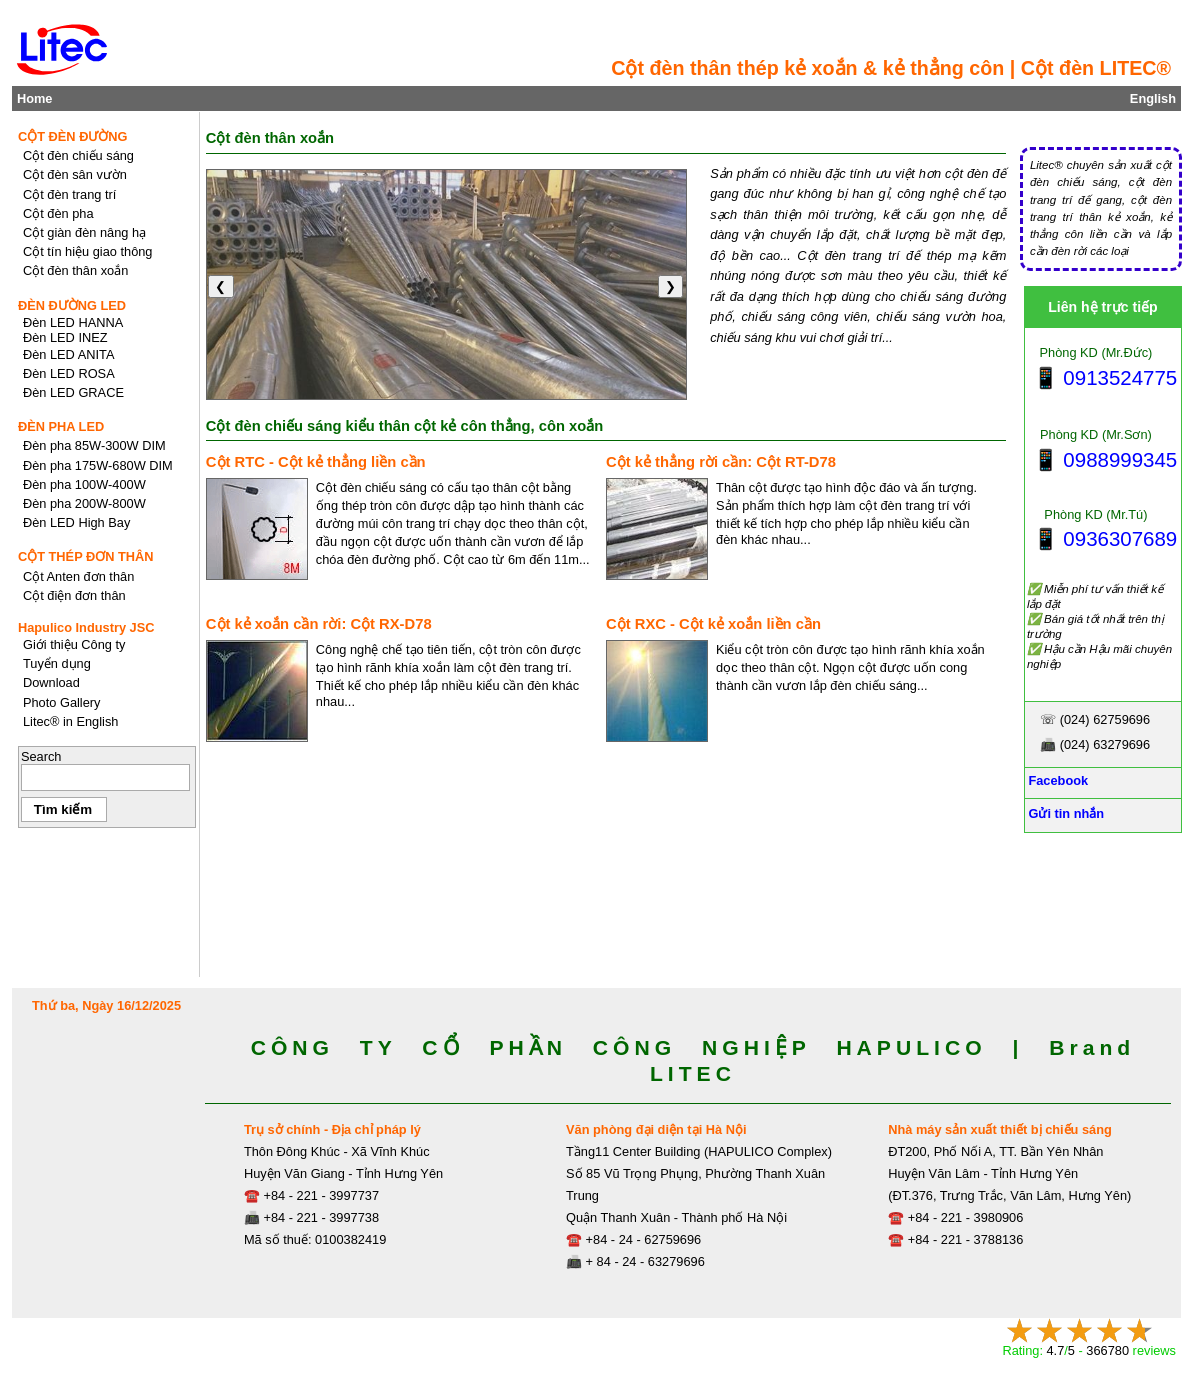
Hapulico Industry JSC (86, 627)
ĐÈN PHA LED (61, 426)
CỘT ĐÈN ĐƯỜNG (73, 136)
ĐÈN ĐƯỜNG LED (72, 305)
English (1153, 98)
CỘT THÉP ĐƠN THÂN (86, 556)
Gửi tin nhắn (1064, 813)
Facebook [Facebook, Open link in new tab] (1056, 780)
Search (41, 756)
